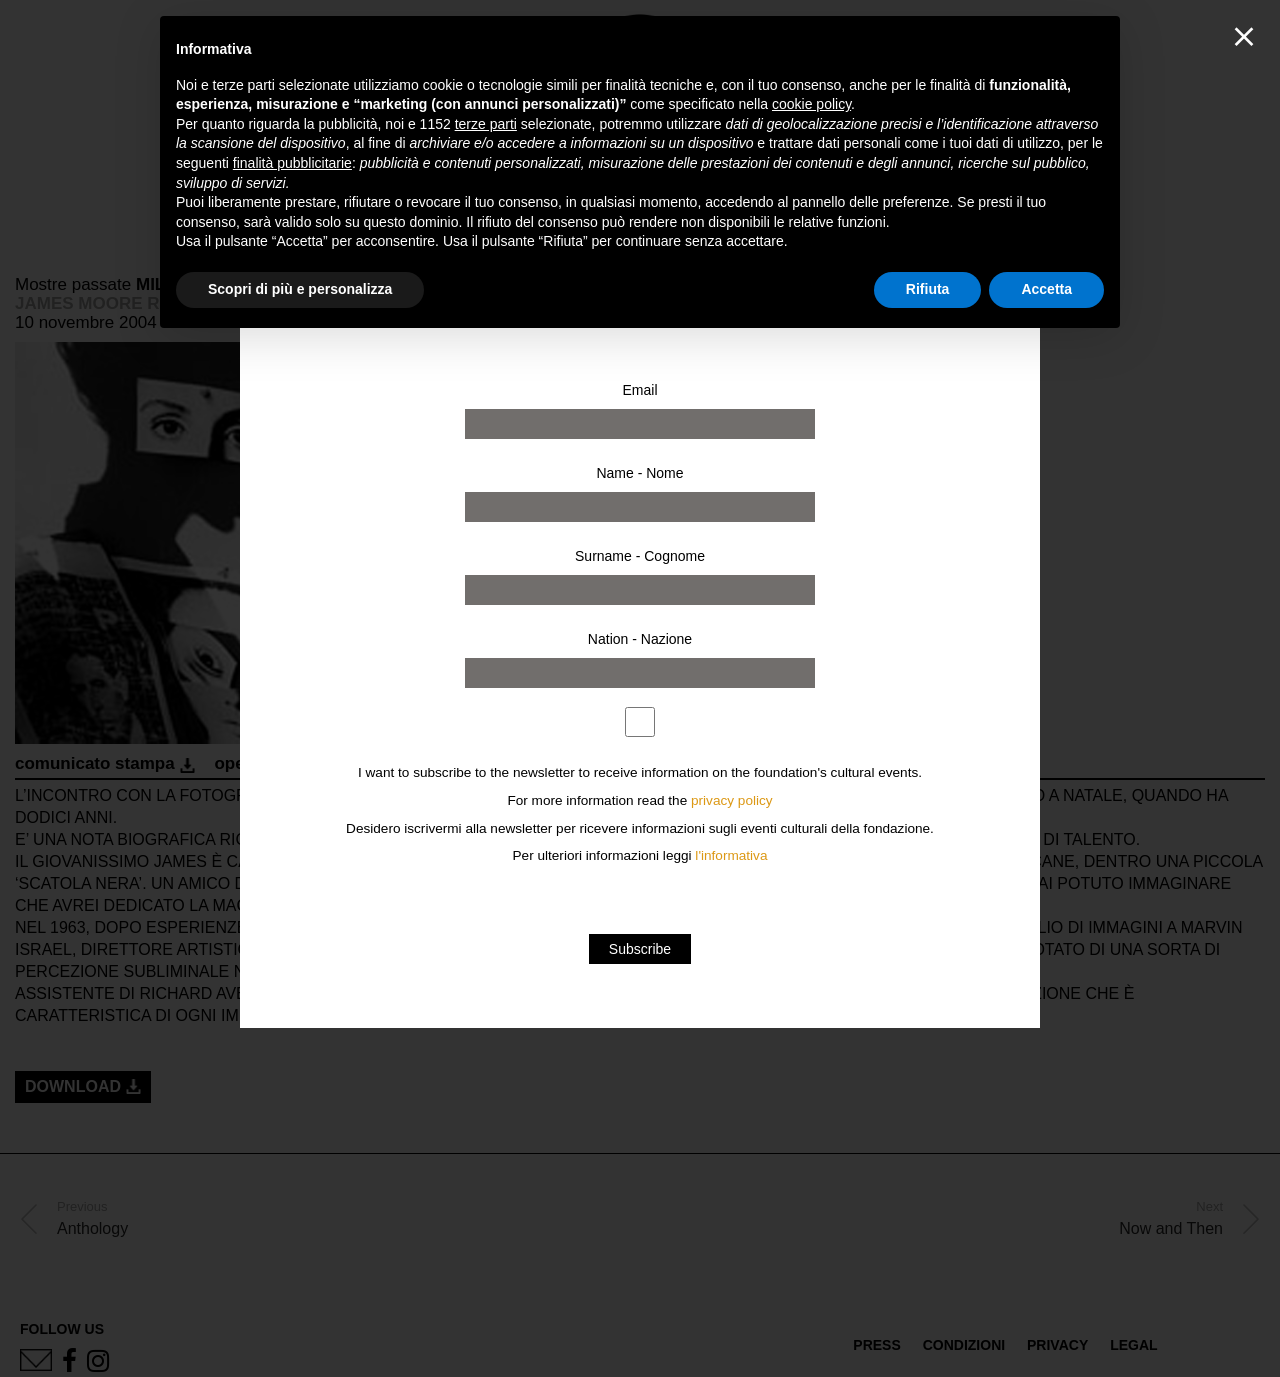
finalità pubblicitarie (292, 163)
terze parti (486, 124)
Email (639, 390)
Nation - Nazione (640, 639)
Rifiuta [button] (928, 289)
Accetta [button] (1046, 289)
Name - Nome (639, 473)
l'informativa (731, 855)
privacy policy (732, 800)
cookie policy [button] (811, 104)
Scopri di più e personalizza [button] (300, 289)
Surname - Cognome (640, 556)
